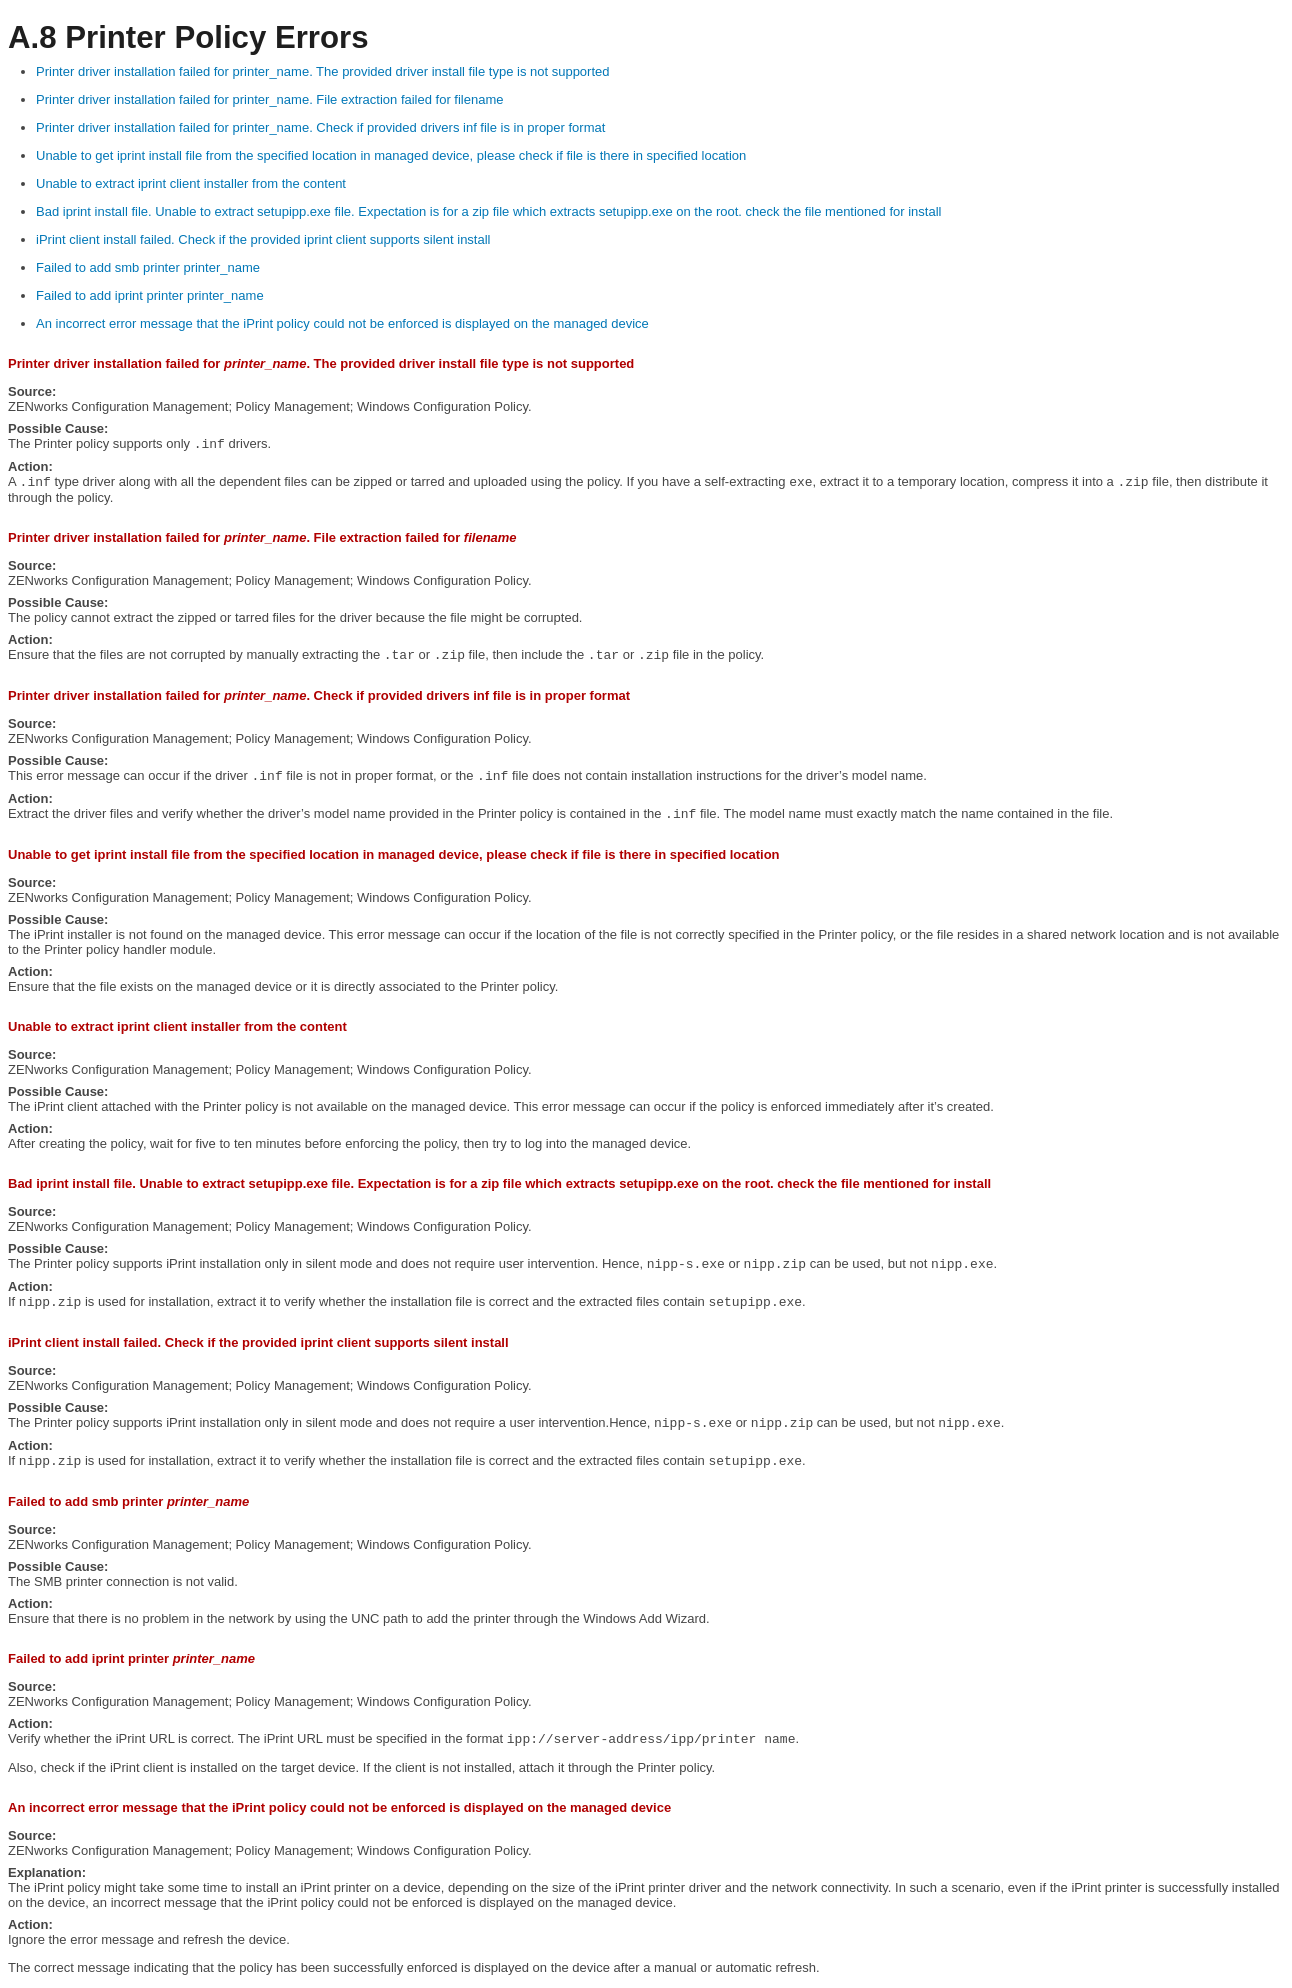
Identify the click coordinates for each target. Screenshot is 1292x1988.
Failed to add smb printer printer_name (148, 267)
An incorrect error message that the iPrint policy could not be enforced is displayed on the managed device (342, 323)
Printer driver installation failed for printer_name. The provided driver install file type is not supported (323, 71)
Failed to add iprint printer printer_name (150, 295)
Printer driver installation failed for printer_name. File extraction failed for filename (270, 99)
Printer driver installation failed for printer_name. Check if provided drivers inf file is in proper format (320, 127)
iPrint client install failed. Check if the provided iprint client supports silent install (263, 239)
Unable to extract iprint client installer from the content (191, 183)
